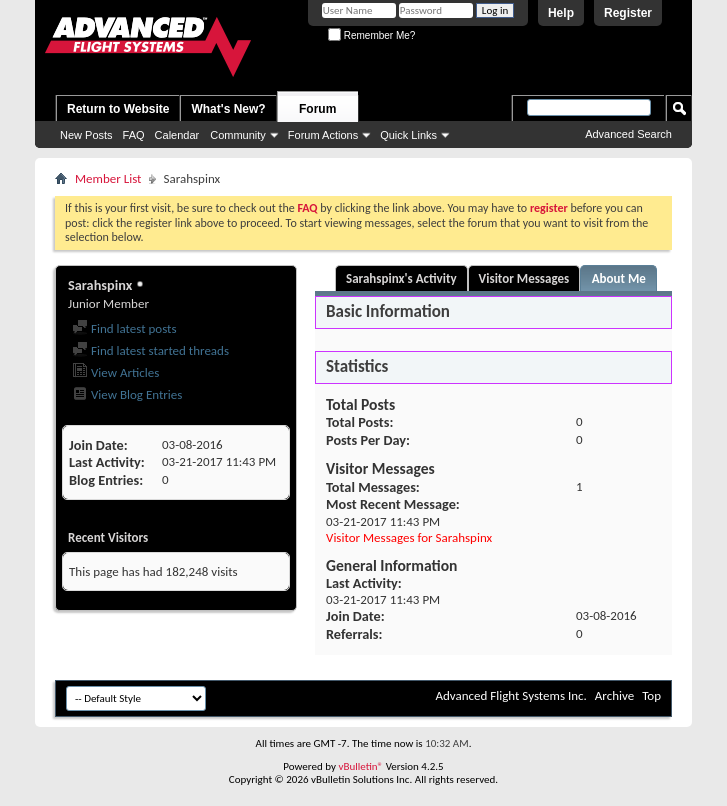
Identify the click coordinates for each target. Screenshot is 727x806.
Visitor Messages (524, 278)
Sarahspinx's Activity (401, 278)
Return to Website (118, 109)
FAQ (134, 135)
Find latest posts (124, 328)
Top (651, 695)
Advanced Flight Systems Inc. (510, 695)
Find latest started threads (150, 350)
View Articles (115, 372)
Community (238, 135)
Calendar (177, 135)
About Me (619, 278)
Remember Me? (371, 35)
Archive (614, 695)
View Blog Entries (127, 394)
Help (561, 13)
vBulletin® (360, 766)
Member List (108, 178)
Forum (317, 109)
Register (628, 13)
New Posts (86, 135)
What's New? (228, 109)
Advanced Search (628, 134)
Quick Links (408, 135)
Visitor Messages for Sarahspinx (409, 537)
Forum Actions (323, 135)
